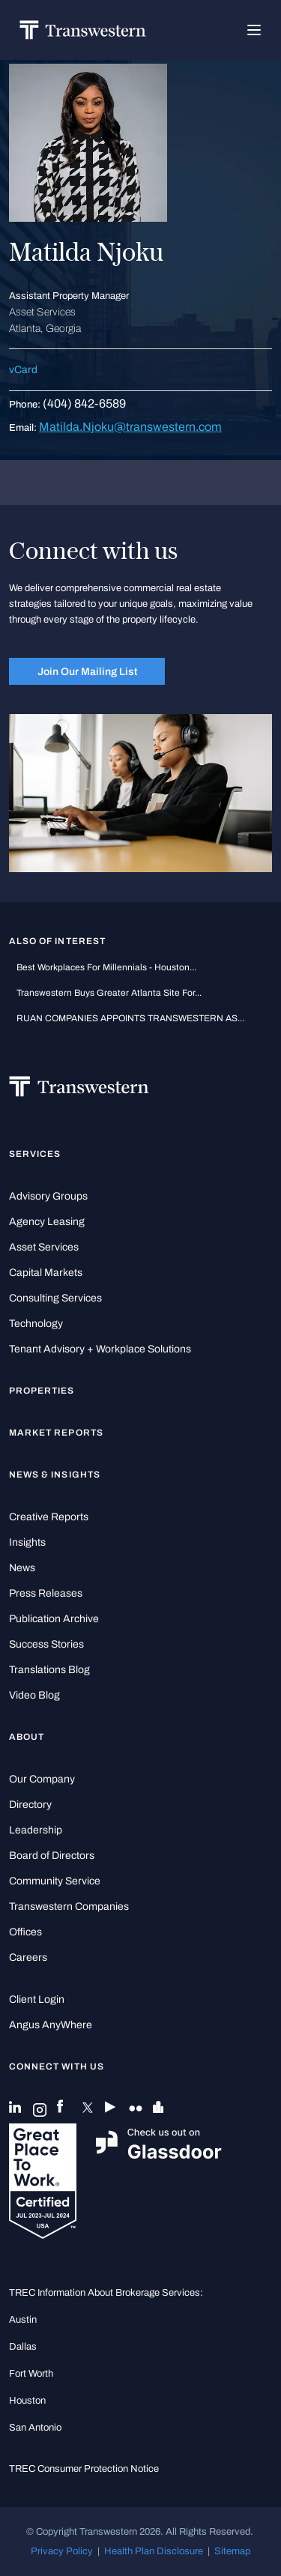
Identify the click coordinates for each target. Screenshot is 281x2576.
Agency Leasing (47, 1221)
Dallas (23, 2346)
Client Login (36, 1999)
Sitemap (232, 2551)
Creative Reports (48, 1517)
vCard (23, 369)
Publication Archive (54, 1618)
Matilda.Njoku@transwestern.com (130, 426)
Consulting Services (55, 1298)
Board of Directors (51, 1855)
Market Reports (56, 1432)
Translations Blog (49, 1669)
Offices (25, 1932)
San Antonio (35, 2427)
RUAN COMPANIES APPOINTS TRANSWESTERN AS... (130, 1018)
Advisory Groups (48, 1196)
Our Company (42, 1779)
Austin (23, 2319)
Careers (28, 1957)
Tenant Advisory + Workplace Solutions (100, 1349)
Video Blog (34, 1695)
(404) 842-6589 (84, 403)
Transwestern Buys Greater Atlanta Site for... (109, 992)
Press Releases (45, 1593)
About (26, 1736)
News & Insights (54, 1474)
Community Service (54, 1881)
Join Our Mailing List (87, 671)
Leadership (35, 1830)
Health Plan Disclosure (153, 2551)
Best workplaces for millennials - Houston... (106, 967)
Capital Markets (45, 1272)
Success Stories (46, 1644)
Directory (30, 1804)
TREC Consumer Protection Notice (84, 2468)
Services (35, 1153)
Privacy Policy (62, 2551)
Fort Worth (31, 2373)
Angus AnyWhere (50, 2025)
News (22, 1567)
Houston (27, 2400)
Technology (36, 1323)
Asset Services (44, 1247)
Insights (27, 1542)
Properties (42, 1390)
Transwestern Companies (69, 1906)
